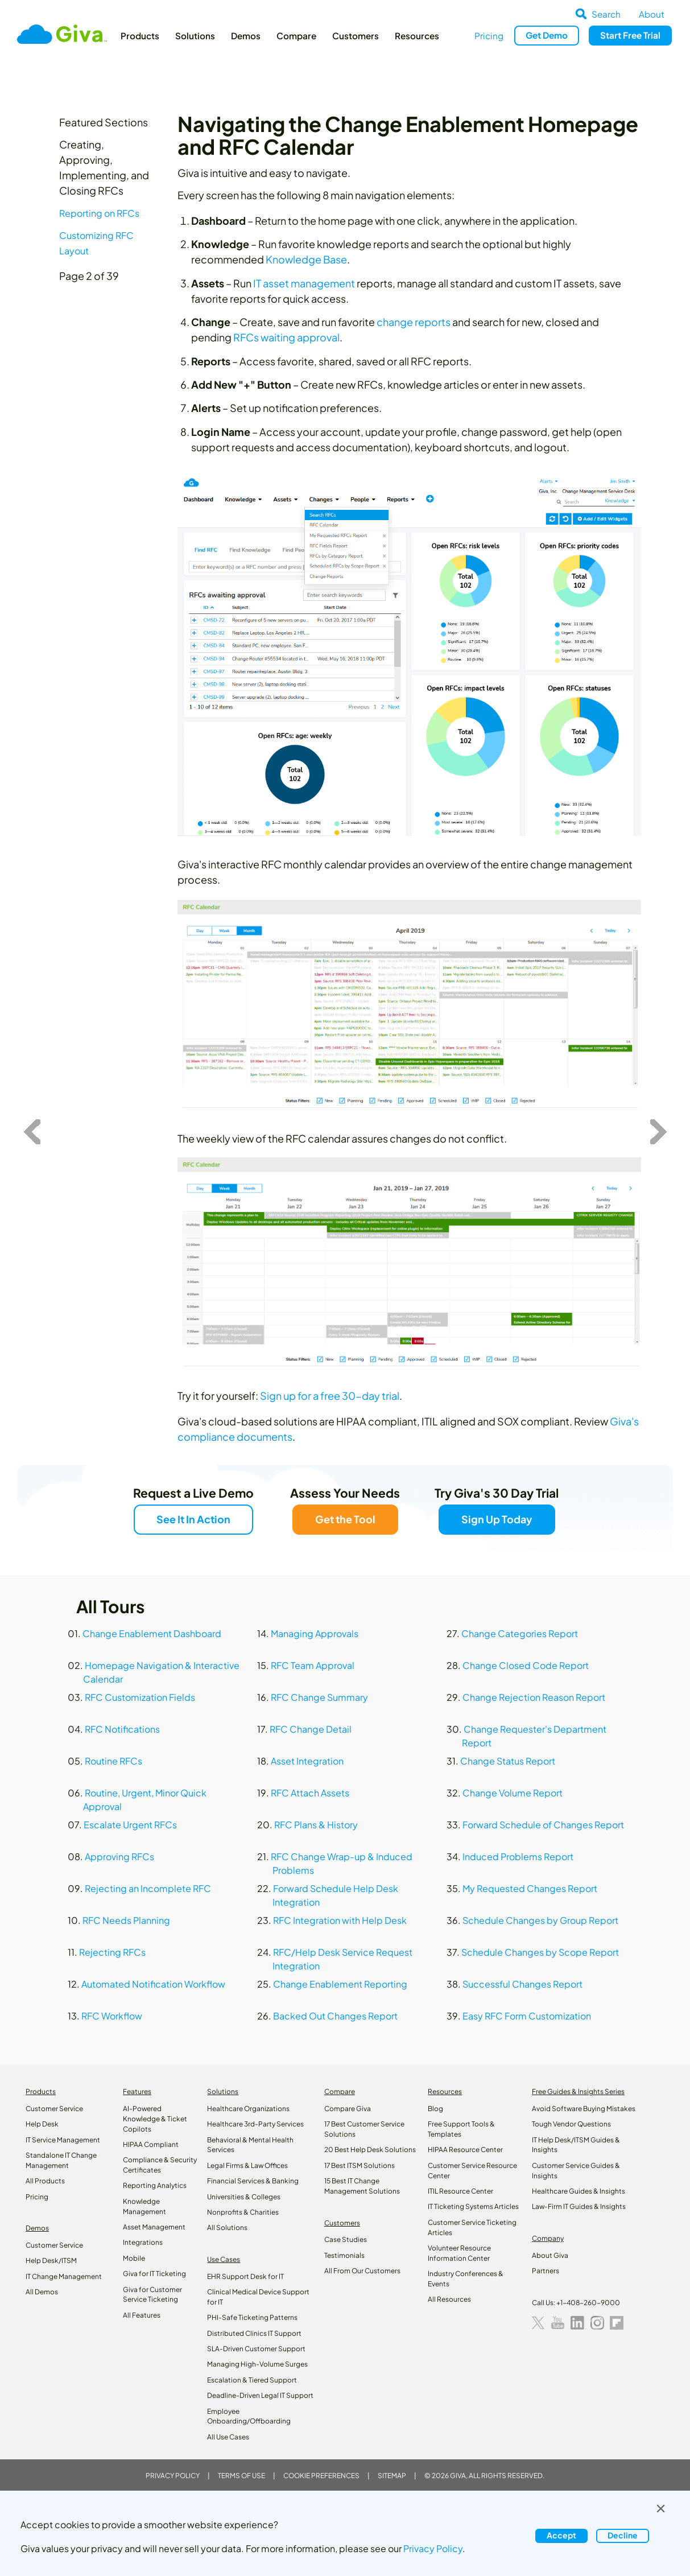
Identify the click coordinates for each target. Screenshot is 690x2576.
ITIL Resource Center (460, 2191)
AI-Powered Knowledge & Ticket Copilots (155, 2118)
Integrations (143, 2242)
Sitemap (392, 2475)
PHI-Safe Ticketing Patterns (252, 2317)
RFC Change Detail (311, 1729)
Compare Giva (347, 2108)
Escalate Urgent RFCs (130, 1825)
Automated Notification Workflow (153, 1984)
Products (140, 35)
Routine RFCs (113, 1761)
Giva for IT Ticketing (154, 2273)
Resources (417, 35)
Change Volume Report (512, 1793)
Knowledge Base (306, 259)
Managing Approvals (314, 1633)
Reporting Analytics (155, 2185)
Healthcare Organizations (248, 2108)
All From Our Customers (362, 2270)
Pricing (488, 35)
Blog (435, 2108)
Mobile (134, 2258)
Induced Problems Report (517, 1856)
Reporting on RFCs (99, 213)
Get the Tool (345, 1519)
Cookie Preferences (321, 2475)
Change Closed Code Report (525, 1665)
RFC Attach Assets (310, 1793)
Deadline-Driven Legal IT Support (260, 2395)
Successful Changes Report (522, 1984)
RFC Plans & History (316, 1825)
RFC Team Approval (312, 1665)
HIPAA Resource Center (465, 2149)
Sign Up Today (496, 1519)
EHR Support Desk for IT (245, 2276)
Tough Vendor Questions (571, 2124)
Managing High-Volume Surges (257, 2364)
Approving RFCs (119, 1856)
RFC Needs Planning (126, 1920)
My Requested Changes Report (529, 1888)
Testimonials (344, 2255)
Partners (545, 2270)
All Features (141, 2315)
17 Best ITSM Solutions (359, 2165)
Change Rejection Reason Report (533, 1697)
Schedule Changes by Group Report (540, 1920)
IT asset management (304, 283)
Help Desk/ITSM (51, 2260)
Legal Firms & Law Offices (247, 2165)
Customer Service (54, 2108)
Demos (246, 35)
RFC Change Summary (319, 1697)
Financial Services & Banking (253, 2181)
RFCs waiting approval (286, 337)
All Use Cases (228, 2437)
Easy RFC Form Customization (526, 2016)
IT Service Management (63, 2140)
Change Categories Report (519, 1633)
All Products (45, 2181)
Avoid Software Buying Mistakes (583, 2108)
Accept (561, 2535)
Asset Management (154, 2227)
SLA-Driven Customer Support (256, 2348)
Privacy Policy (173, 2475)
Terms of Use (241, 2475)
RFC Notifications (122, 1729)
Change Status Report (507, 1761)
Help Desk (42, 2124)
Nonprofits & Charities (243, 2212)
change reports (414, 321)
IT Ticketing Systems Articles (473, 2206)
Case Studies (345, 2239)
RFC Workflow (111, 2016)
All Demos (42, 2292)
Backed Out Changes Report (335, 2016)
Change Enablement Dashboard (151, 1633)
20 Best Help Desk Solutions (370, 2149)
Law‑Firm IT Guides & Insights (579, 2206)
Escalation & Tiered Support (252, 2380)
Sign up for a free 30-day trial (329, 1395)
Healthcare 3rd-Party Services (255, 2124)
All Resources (449, 2299)
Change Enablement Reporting (340, 1984)
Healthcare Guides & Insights (578, 2191)
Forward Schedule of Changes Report (543, 1825)
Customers (355, 35)
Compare (296, 35)
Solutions (195, 35)
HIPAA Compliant (151, 2144)
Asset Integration (307, 1761)
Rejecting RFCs (112, 1952)
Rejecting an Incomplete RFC (148, 1888)
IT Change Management (64, 2276)
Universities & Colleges (243, 2196)
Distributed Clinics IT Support (254, 2333)
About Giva (550, 2255)
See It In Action (193, 1519)
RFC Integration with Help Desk (340, 1920)
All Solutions (227, 2227)
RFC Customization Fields (140, 1697)
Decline (623, 2535)
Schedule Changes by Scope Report (540, 1952)
